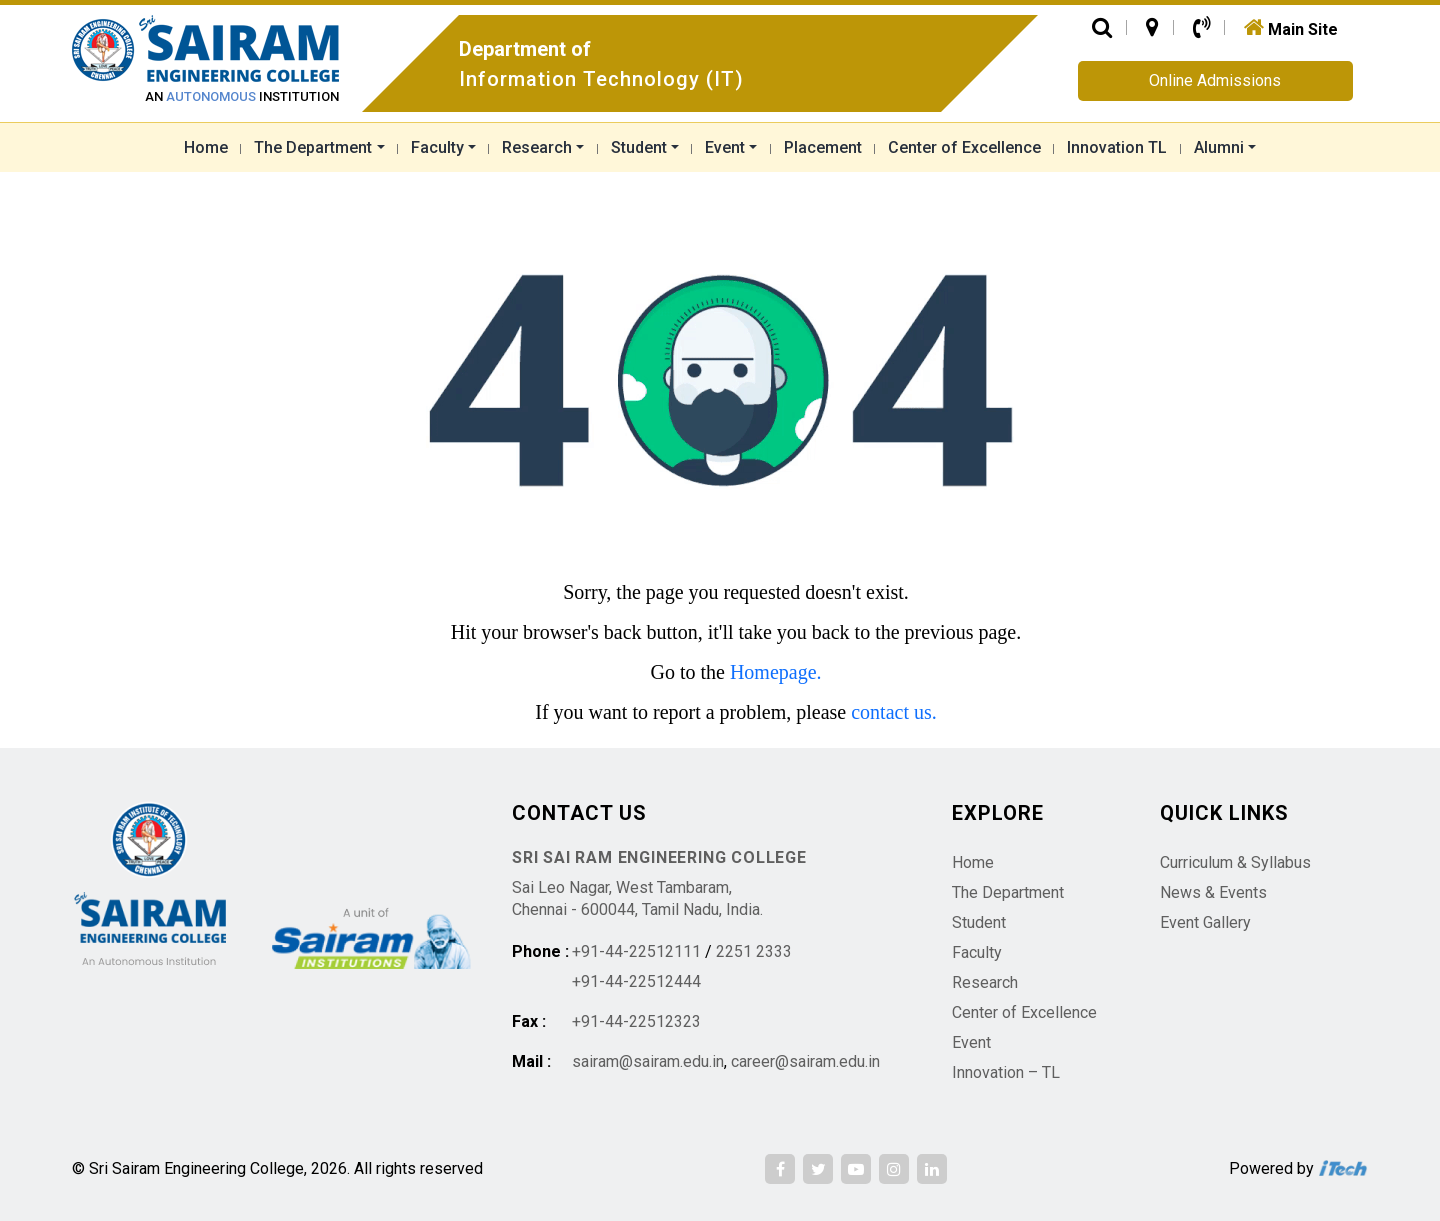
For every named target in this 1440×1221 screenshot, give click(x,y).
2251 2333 (754, 951)
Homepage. (776, 672)
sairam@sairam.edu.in (648, 1061)
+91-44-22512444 (636, 981)
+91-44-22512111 (636, 951)
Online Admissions (1215, 80)
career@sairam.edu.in (805, 1061)
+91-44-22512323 (636, 1021)
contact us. (894, 712)
